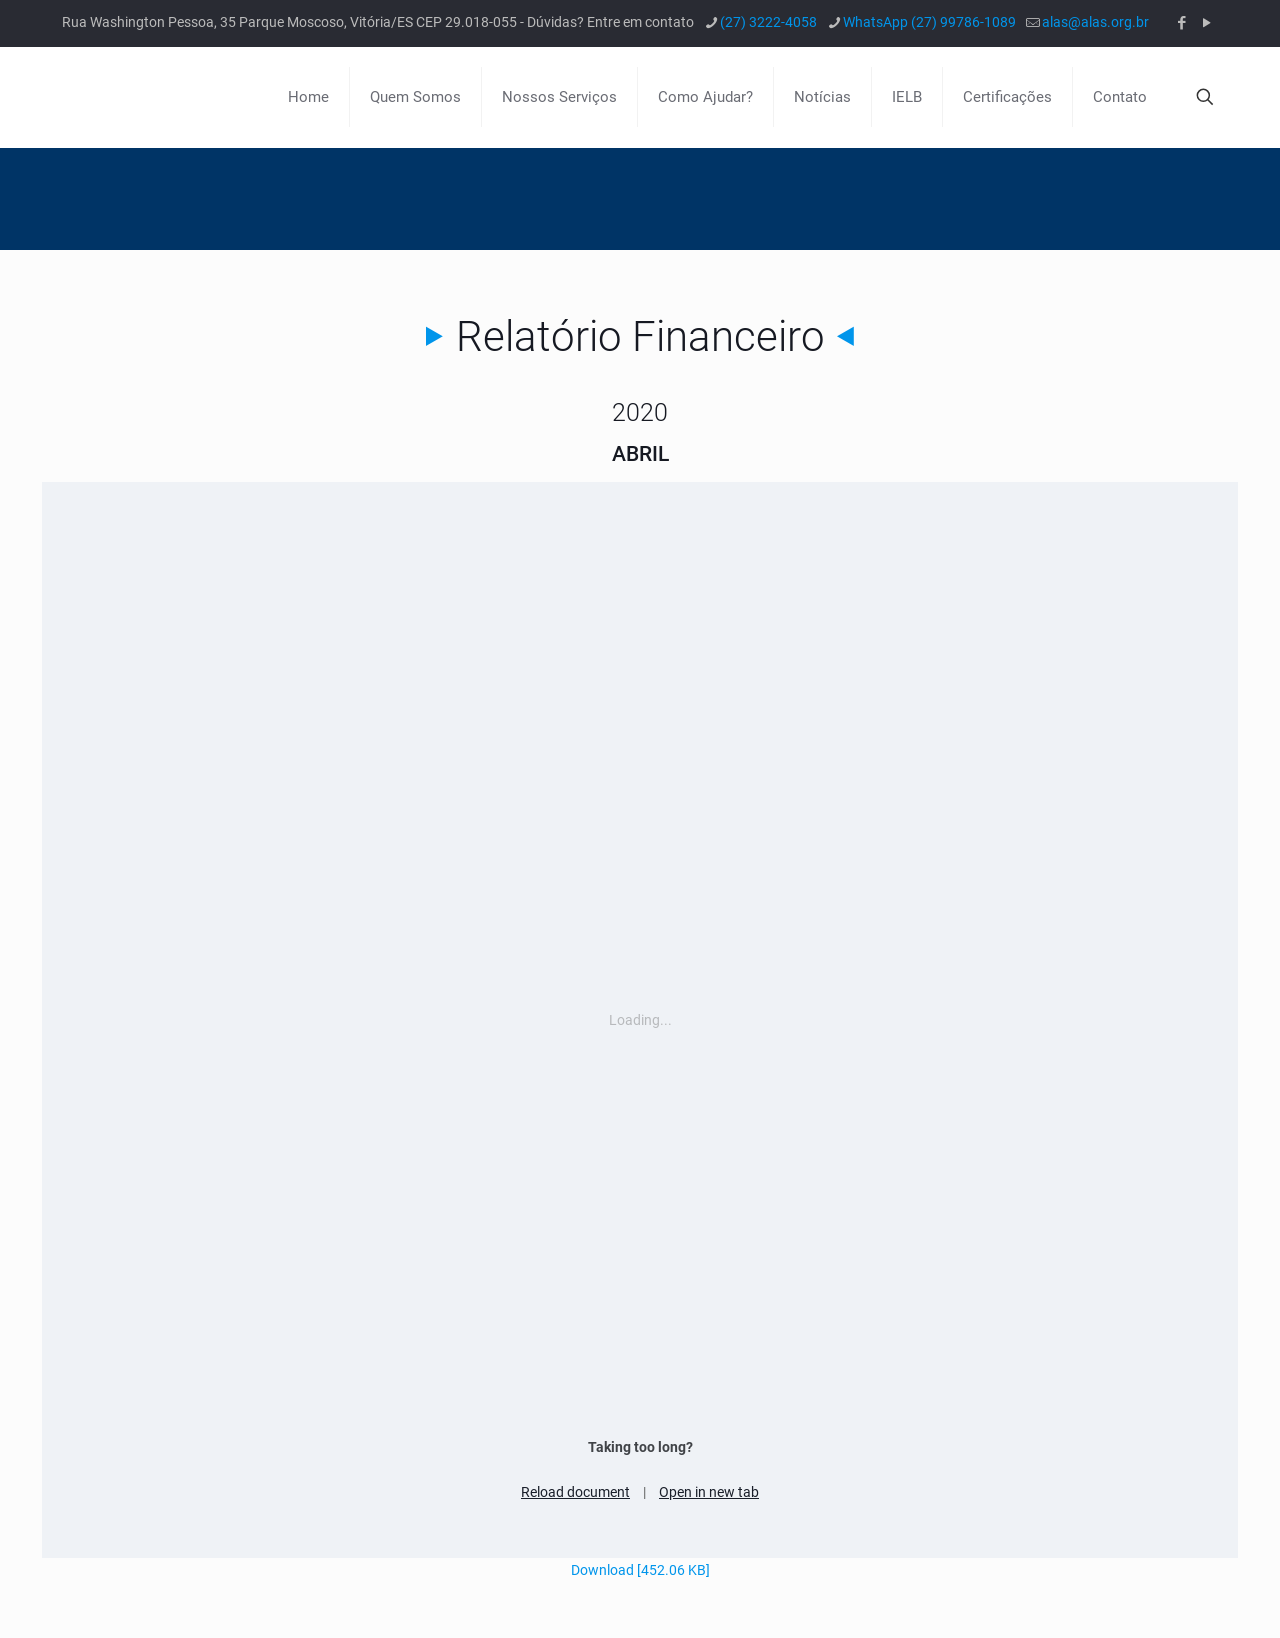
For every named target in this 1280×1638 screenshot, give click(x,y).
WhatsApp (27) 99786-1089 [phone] (929, 22)
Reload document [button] (575, 1492)
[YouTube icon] (1206, 23)
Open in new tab (709, 1492)
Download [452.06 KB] (640, 1570)
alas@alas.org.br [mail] (1095, 22)
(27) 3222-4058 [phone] (768, 22)
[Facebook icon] (1181, 23)
